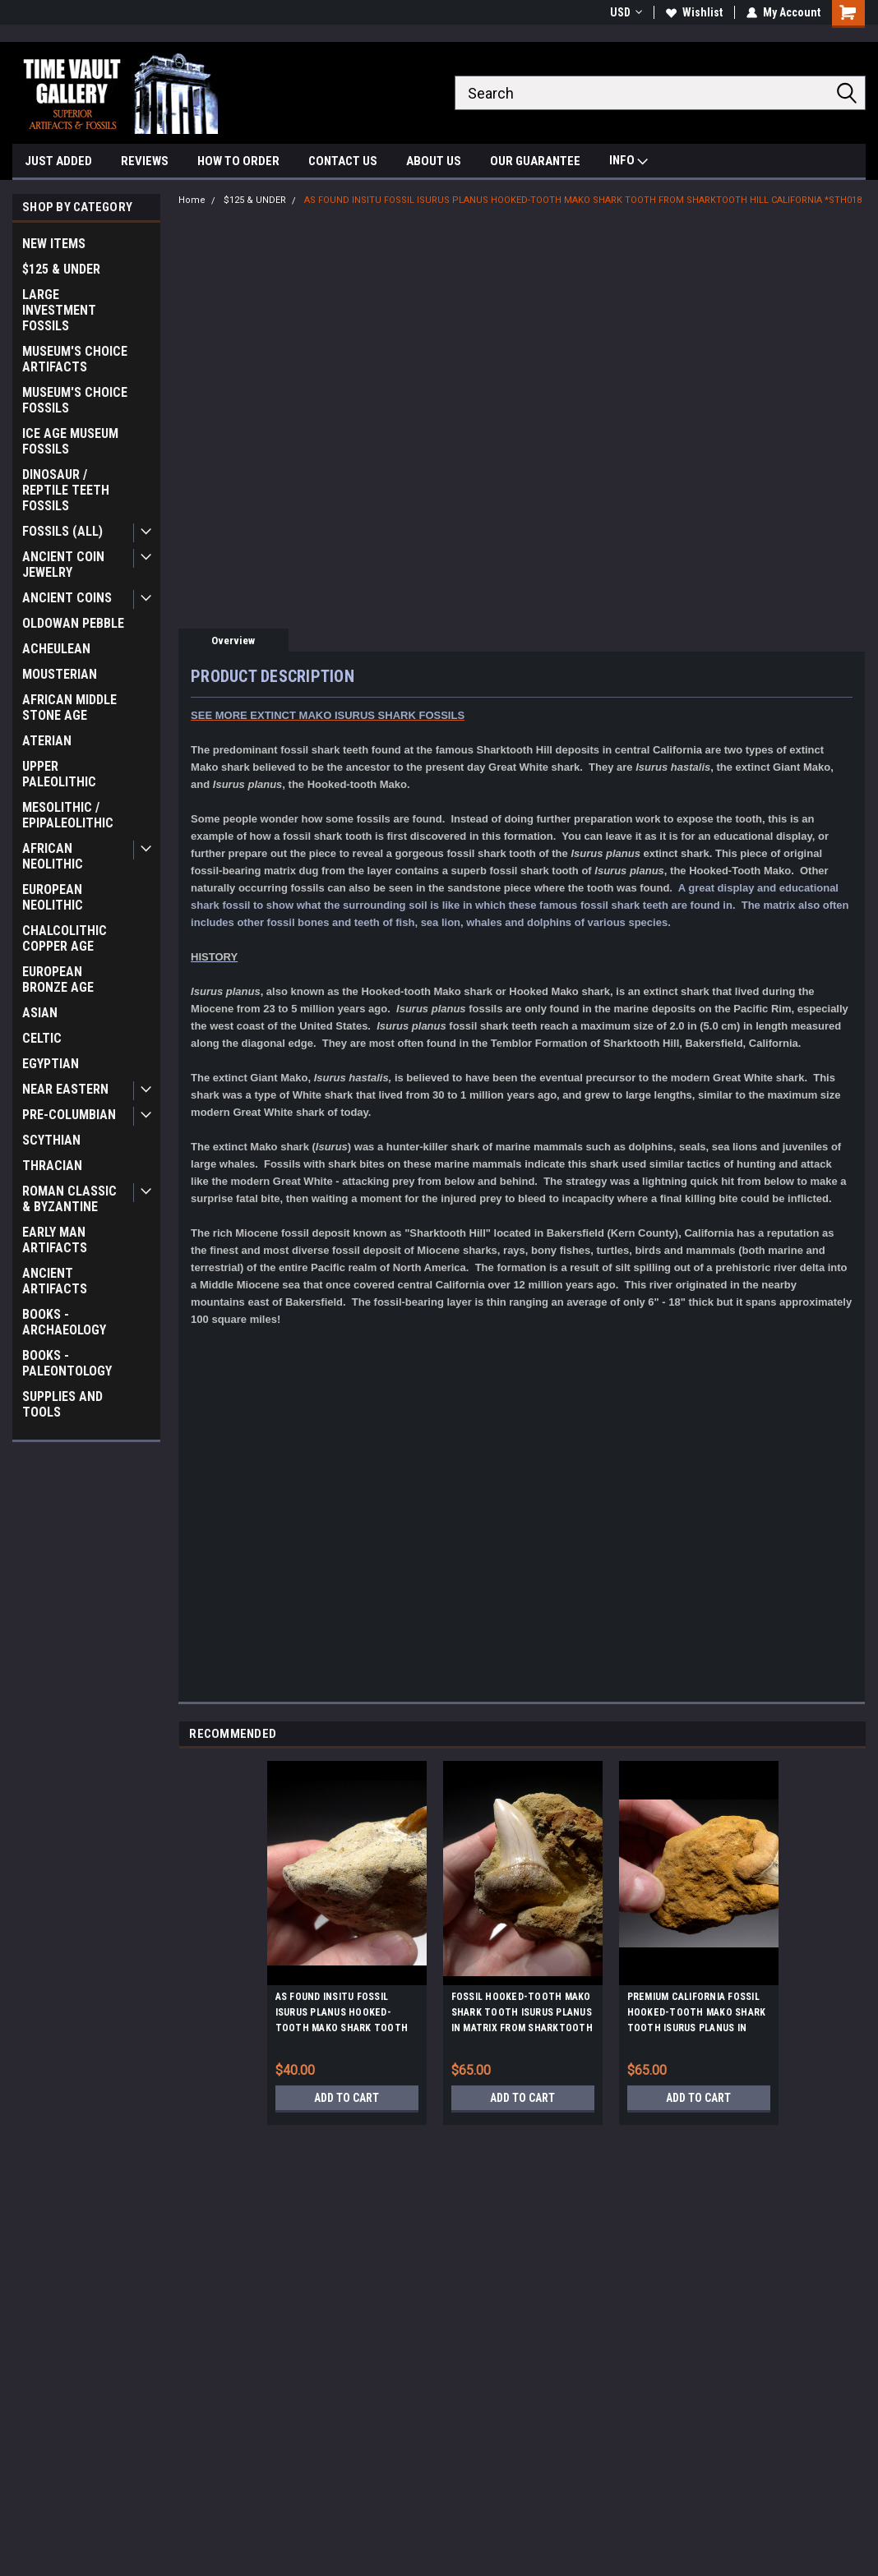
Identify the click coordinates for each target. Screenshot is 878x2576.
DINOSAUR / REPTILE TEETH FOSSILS (65, 490)
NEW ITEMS (53, 243)
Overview (233, 640)
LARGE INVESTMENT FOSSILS (59, 310)
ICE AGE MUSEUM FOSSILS (70, 441)
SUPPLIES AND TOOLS (62, 1404)
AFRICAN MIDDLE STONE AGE (69, 707)
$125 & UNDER (61, 269)
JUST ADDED (58, 161)
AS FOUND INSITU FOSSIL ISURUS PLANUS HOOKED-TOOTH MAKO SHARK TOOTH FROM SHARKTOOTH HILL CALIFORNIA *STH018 (583, 200)
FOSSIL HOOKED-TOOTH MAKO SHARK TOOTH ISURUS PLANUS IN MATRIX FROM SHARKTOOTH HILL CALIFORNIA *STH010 (522, 2015)
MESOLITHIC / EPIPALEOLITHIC (67, 815)
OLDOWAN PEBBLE (73, 623)
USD (626, 12)
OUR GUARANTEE (535, 161)
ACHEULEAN (56, 649)
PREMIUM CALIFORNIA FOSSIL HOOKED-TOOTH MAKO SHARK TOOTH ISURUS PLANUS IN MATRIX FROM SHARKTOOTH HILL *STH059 (696, 2015)
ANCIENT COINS (67, 598)
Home (192, 200)
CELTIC (42, 1038)
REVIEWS (145, 161)
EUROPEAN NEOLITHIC (52, 897)
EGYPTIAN (50, 1063)
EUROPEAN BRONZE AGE (58, 979)
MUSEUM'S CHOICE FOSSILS (74, 400)
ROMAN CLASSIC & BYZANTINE (69, 1198)
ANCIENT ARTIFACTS (54, 1281)
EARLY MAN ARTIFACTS (54, 1240)
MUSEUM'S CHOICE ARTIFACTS (74, 359)
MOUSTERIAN (59, 674)
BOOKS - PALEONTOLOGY (67, 1363)
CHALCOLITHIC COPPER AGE (64, 938)
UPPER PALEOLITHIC (59, 774)
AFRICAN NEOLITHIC (52, 856)
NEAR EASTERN (65, 1089)
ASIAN (40, 1013)
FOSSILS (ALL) (62, 531)
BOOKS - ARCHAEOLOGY (64, 1322)
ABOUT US (433, 161)
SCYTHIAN (51, 1140)
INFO (628, 162)
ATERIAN (47, 741)
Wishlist (694, 12)
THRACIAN (52, 1165)
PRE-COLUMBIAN (69, 1114)
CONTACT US (342, 161)
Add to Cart (346, 2097)
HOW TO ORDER (238, 161)
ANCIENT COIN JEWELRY (63, 564)
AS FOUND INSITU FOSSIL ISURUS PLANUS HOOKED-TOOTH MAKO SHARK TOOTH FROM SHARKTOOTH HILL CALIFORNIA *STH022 (342, 2015)
